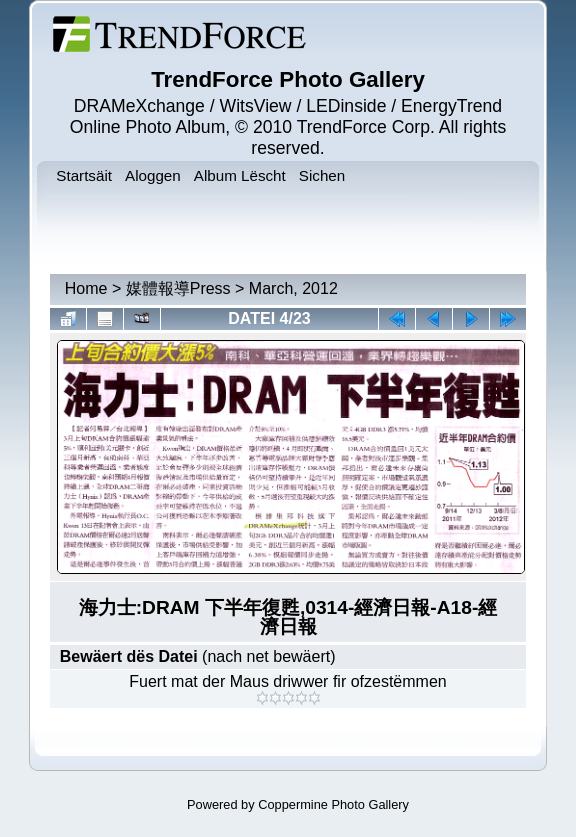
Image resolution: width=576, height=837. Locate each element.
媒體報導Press (178, 288)
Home (86, 288)
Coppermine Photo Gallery (333, 804)
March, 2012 (293, 288)
